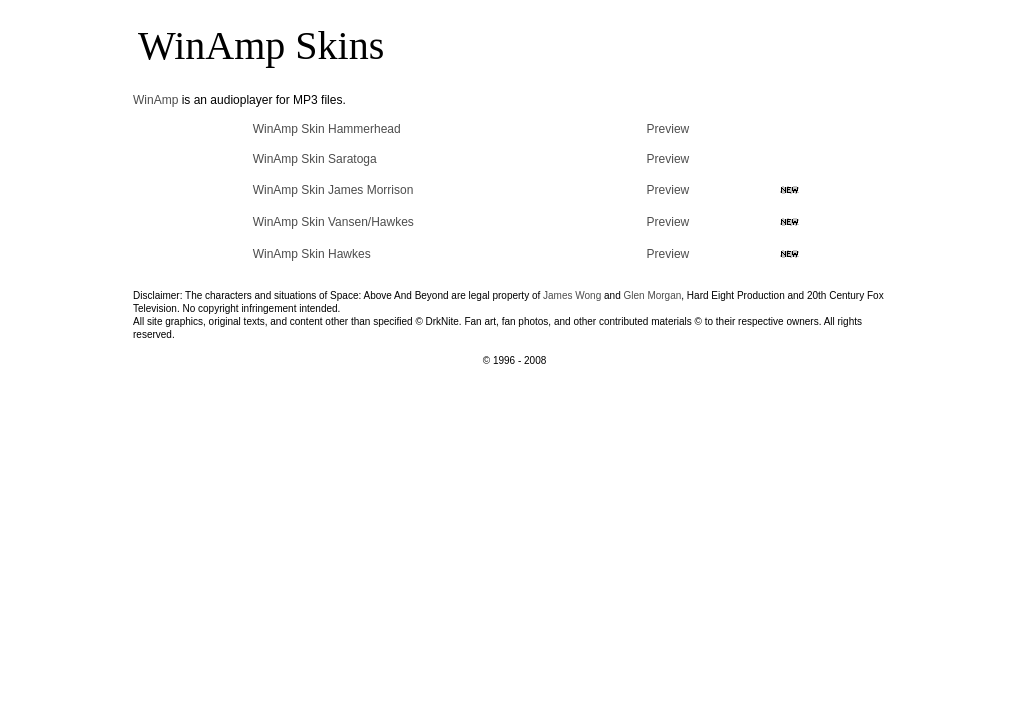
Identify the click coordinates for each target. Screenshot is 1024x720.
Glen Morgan (653, 295)
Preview (668, 129)
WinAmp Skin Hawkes (312, 254)
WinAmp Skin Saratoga (315, 159)
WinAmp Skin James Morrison (333, 190)
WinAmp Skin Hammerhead (327, 129)
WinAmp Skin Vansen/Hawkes (333, 222)
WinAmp (155, 100)
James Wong (572, 295)
